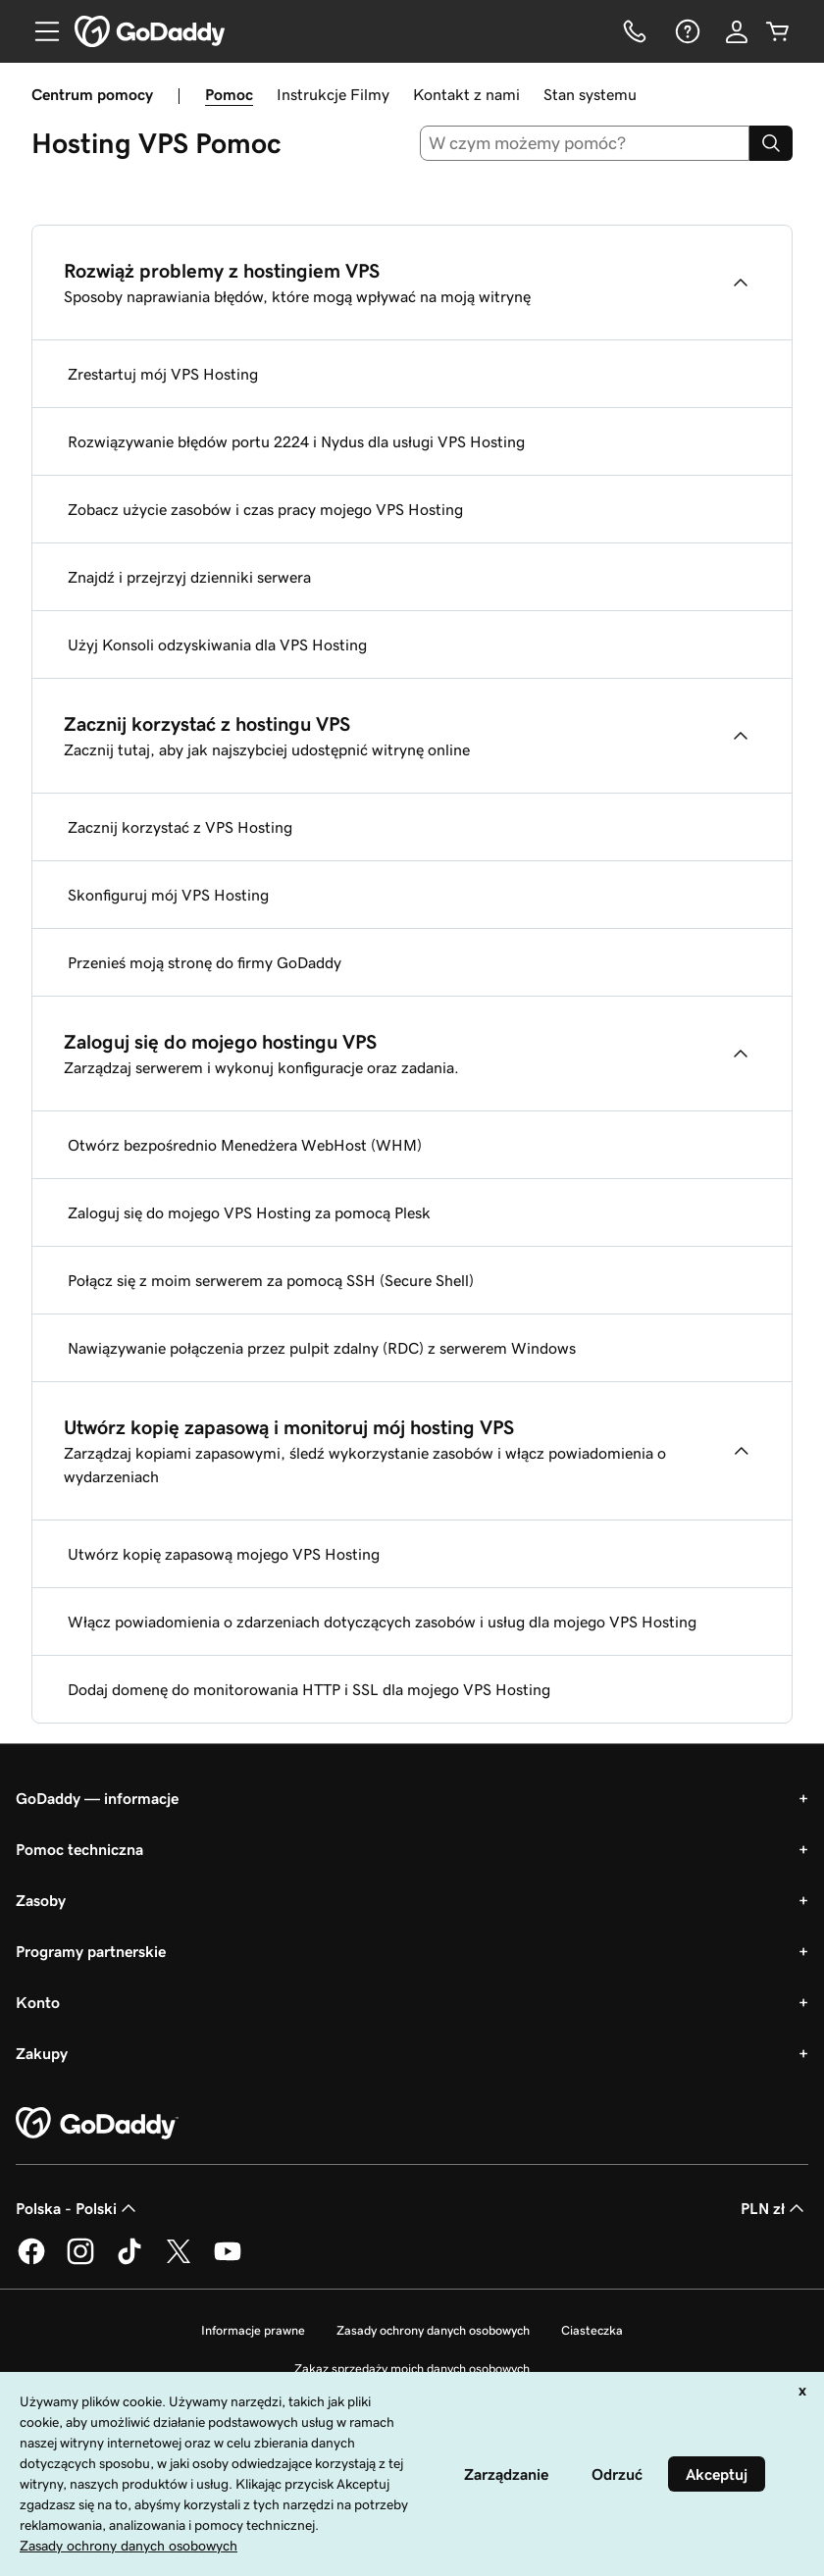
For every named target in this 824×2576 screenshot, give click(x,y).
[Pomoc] (685, 31)
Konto (38, 2002)
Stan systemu (590, 94)
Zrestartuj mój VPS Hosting (163, 374)
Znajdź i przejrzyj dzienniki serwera (189, 577)
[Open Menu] (39, 31)
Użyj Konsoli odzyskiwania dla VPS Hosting (217, 644)
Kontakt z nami (466, 94)
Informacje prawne (253, 2330)
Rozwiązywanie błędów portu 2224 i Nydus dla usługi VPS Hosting (296, 441)
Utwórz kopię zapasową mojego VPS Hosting (224, 1554)
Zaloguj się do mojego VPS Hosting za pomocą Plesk (249, 1212)
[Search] (771, 143)
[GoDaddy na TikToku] (129, 2261)
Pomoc (229, 94)
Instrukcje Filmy (333, 94)
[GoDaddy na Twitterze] (178, 2261)
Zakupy (42, 2053)
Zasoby (41, 1900)
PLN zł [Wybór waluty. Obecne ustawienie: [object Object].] (774, 2208)
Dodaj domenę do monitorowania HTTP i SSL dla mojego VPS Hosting (309, 1689)
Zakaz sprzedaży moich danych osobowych (412, 2368)
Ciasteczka (592, 2330)
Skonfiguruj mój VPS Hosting (168, 894)
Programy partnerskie (91, 1951)
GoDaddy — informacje (97, 1798)
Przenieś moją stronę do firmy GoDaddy (204, 962)
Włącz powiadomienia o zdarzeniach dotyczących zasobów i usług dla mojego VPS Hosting (382, 1621)
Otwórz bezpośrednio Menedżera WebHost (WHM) (245, 1145)
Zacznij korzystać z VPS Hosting (180, 827)
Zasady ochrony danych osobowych (433, 2330)
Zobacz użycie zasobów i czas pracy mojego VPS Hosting (265, 509)
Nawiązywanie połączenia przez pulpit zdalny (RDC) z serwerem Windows (322, 1348)
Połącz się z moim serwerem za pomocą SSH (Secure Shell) (271, 1280)
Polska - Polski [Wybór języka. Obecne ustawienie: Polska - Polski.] (78, 2208)
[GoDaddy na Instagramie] (80, 2261)
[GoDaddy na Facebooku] (31, 2261)
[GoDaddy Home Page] (97, 2123)
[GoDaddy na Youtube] (227, 2261)
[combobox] (585, 143)
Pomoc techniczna (79, 1849)
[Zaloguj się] (736, 31)
